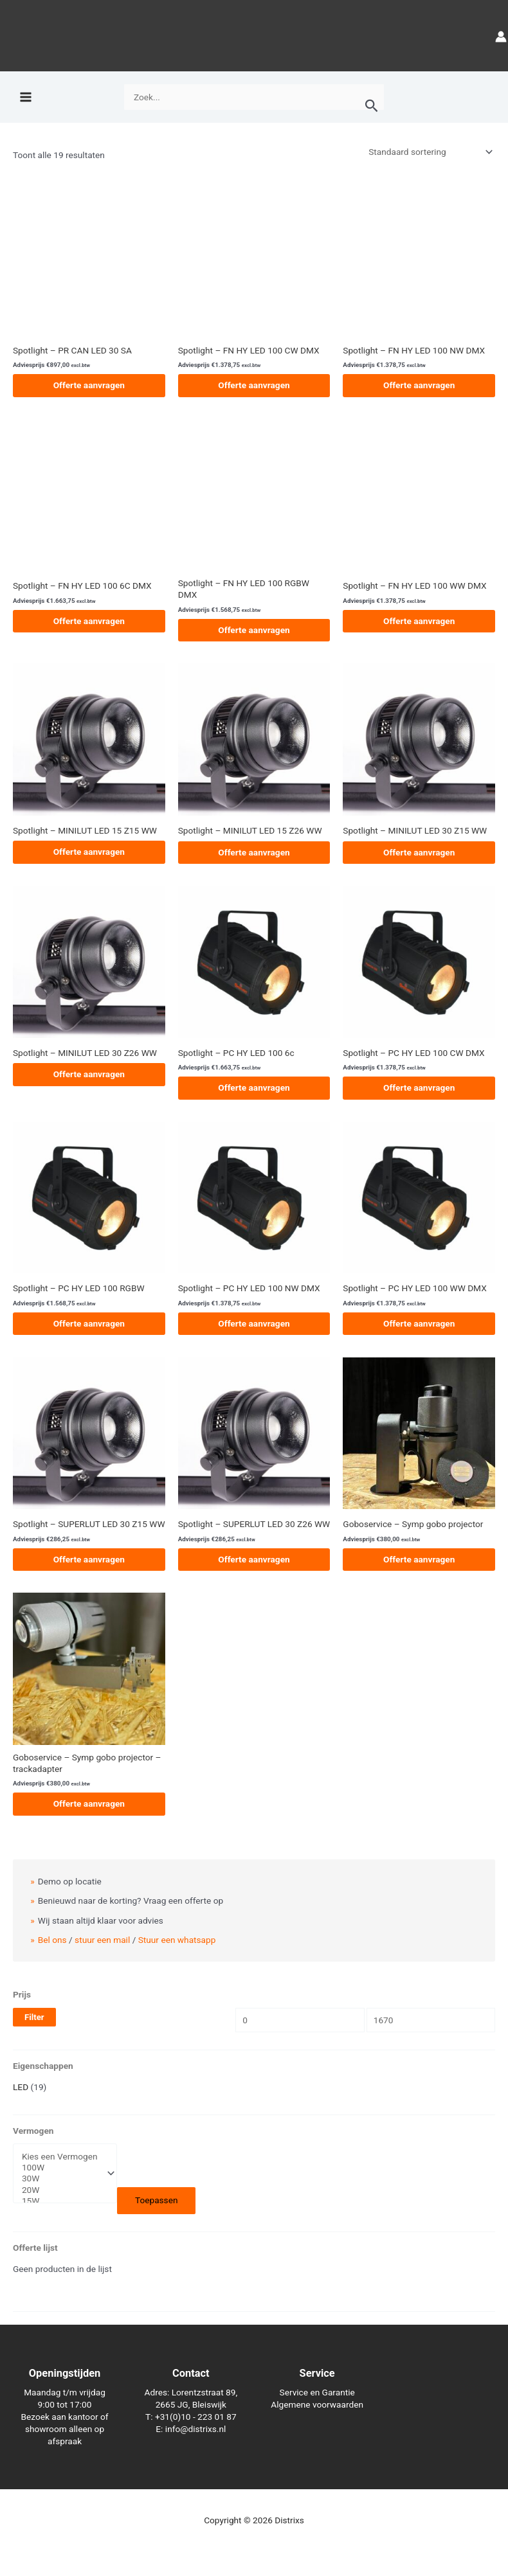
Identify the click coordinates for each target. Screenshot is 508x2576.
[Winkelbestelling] (429, 151)
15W (60, 2201)
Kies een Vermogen (60, 2156)
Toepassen (156, 2200)
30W (60, 2178)
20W (60, 2190)
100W (60, 2167)
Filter (34, 2017)
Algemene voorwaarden (317, 2404)
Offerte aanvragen (89, 385)
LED (20, 2087)
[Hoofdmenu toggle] (25, 97)
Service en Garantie (317, 2392)
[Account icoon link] (501, 35)
